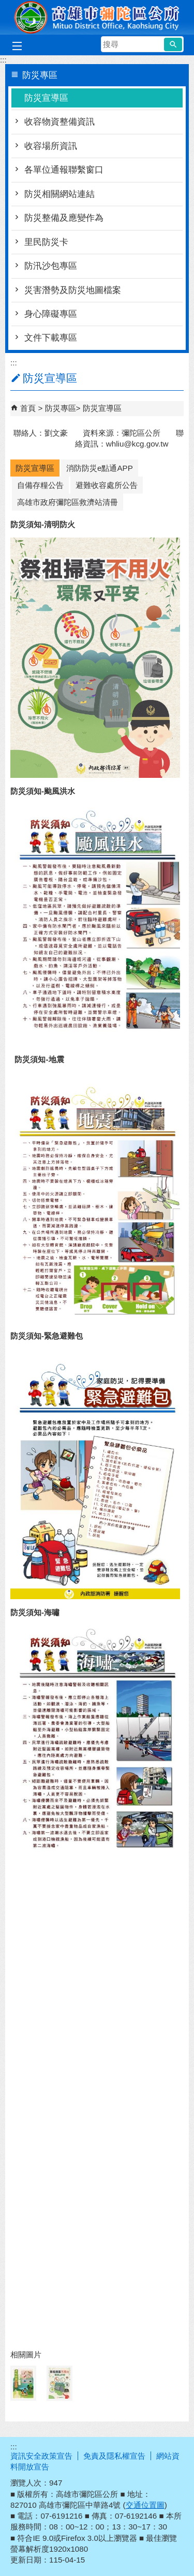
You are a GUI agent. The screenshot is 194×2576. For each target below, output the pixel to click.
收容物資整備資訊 (59, 122)
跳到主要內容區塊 (5, 5)
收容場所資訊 (50, 146)
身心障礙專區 (50, 314)
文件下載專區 (50, 338)
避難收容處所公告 (107, 485)
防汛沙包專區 (50, 266)
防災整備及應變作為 (63, 218)
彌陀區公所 (97, 17)
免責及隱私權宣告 (114, 2455)
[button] (173, 44)
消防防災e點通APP (99, 468)
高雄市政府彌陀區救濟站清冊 (67, 502)
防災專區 (60, 408)
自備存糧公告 (40, 485)
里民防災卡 (46, 242)
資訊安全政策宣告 (41, 2455)
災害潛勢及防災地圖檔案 (72, 290)
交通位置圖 (145, 2505)
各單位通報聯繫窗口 (63, 170)
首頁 (28, 408)
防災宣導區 (46, 98)
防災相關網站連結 (59, 194)
